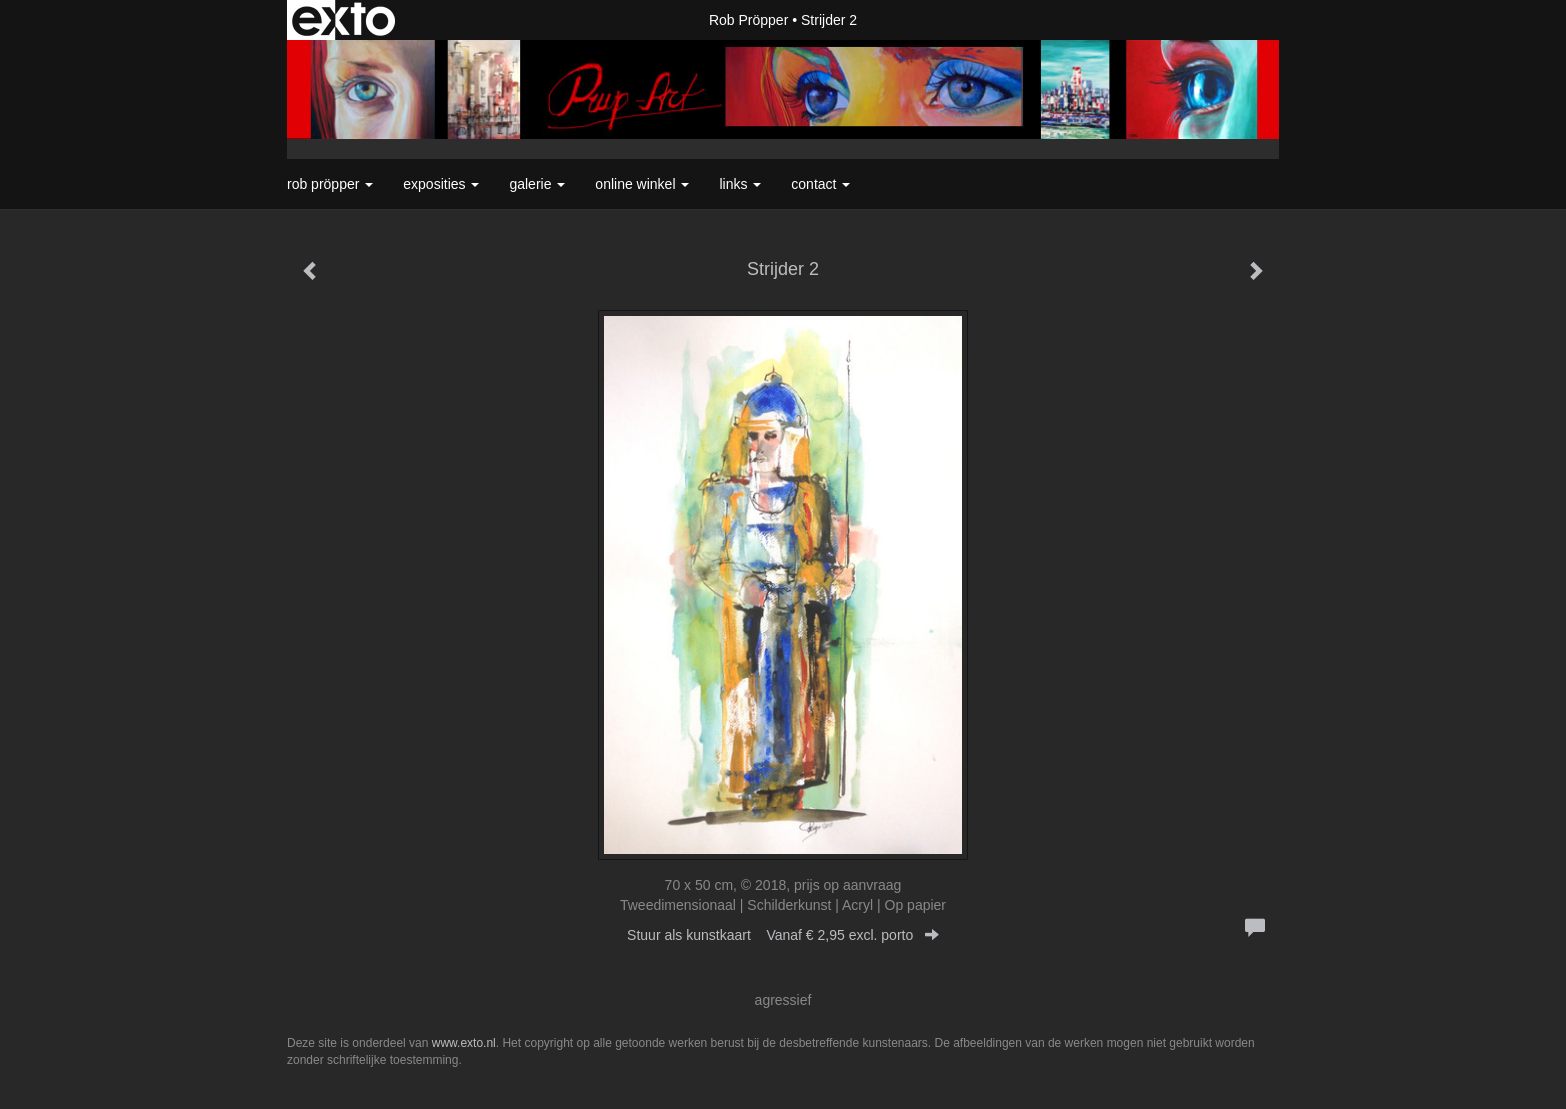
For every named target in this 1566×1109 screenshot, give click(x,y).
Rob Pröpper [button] (330, 184)
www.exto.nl (464, 1043)
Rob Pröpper (748, 20)
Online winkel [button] (642, 184)
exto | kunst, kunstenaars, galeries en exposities (343, 20)
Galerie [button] (537, 184)
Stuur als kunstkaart (783, 935)
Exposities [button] (441, 184)
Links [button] (740, 184)
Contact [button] (820, 184)
